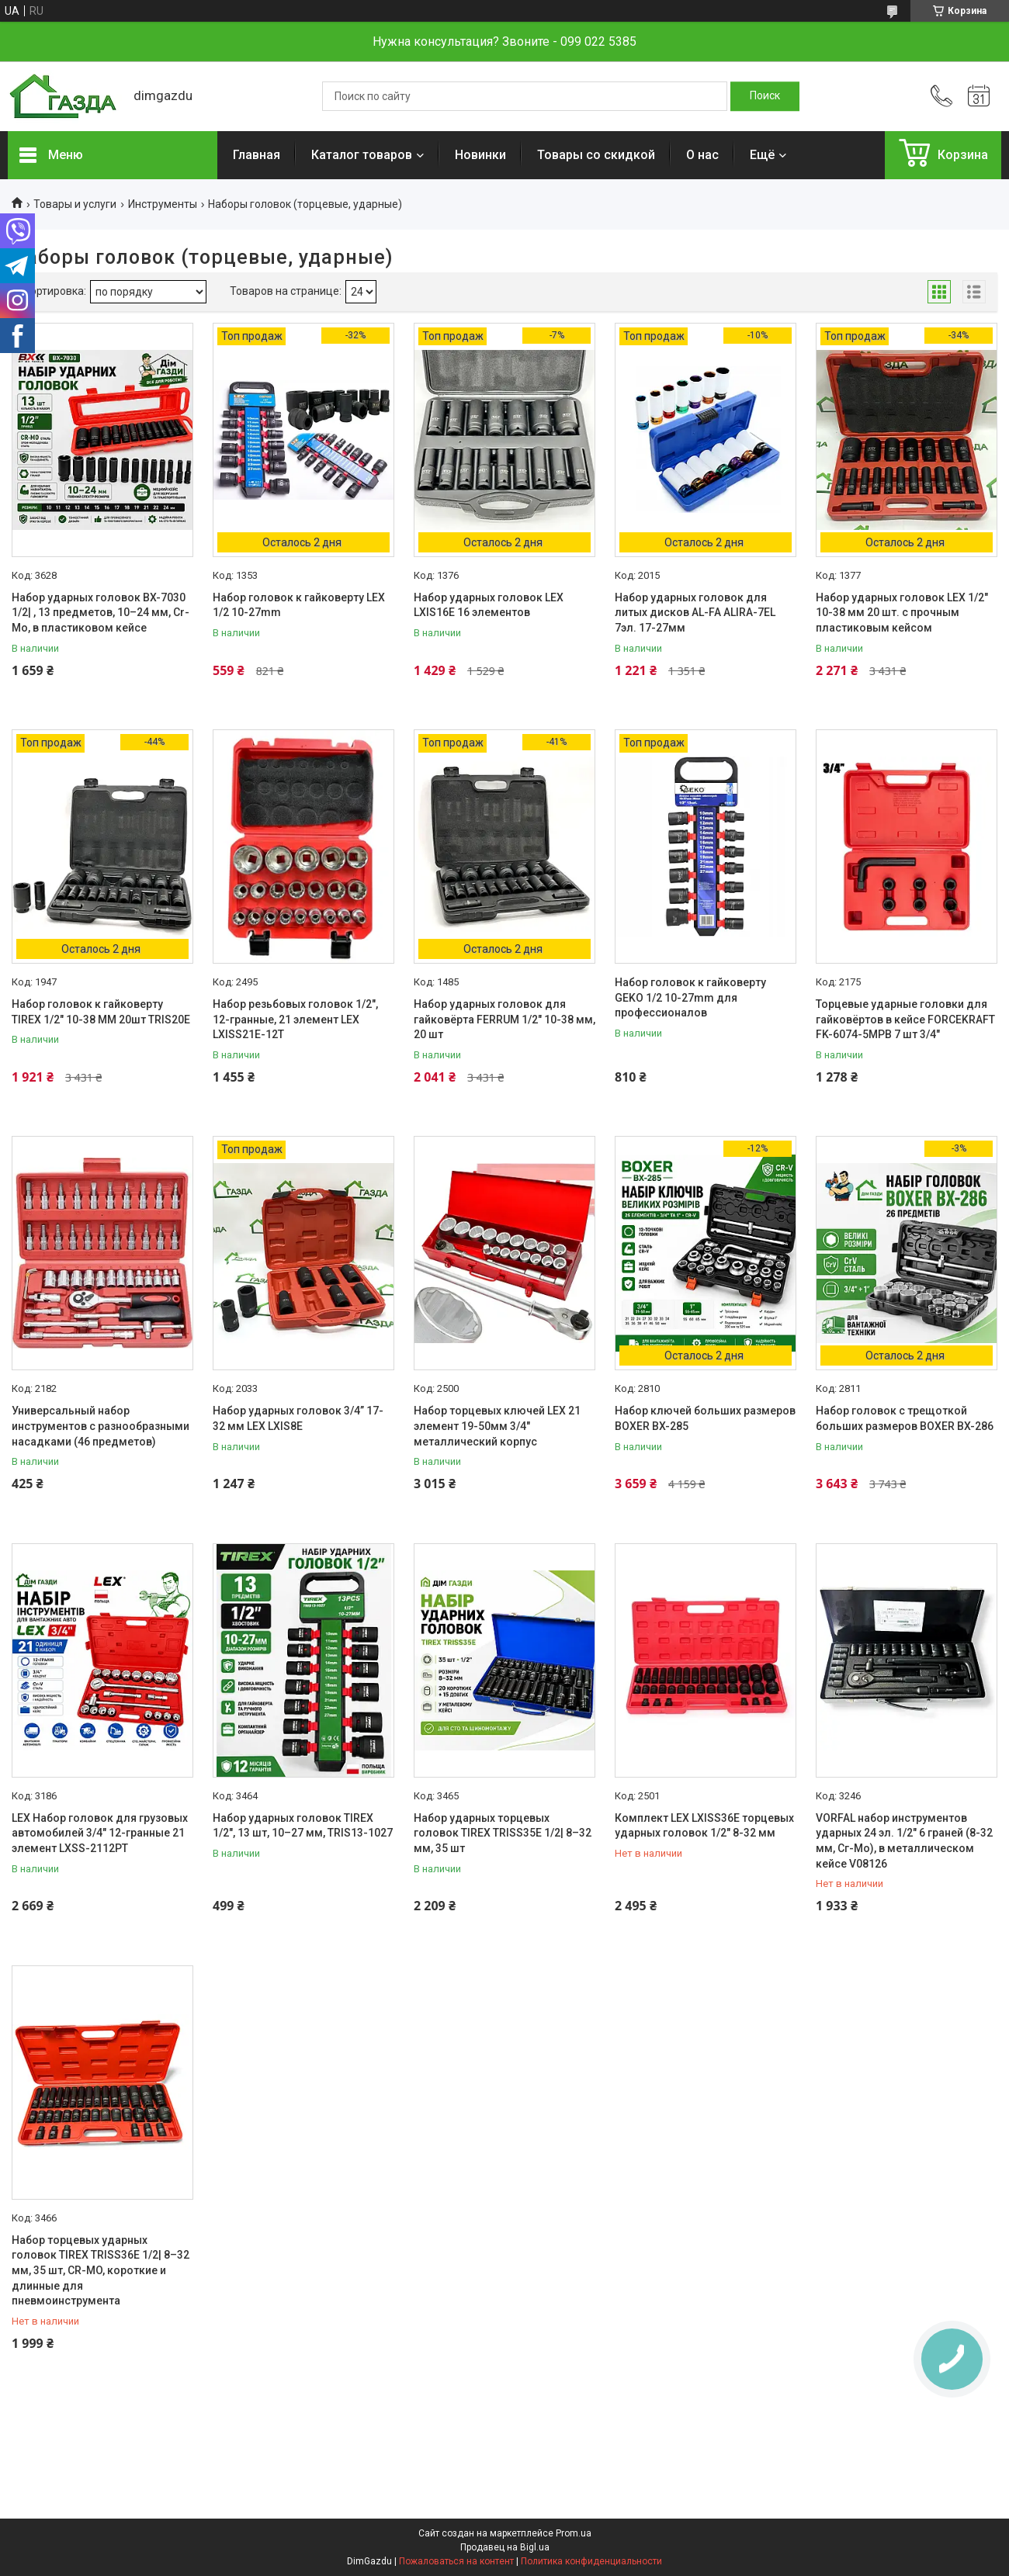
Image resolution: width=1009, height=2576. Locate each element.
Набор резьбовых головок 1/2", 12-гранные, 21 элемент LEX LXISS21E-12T (295, 1019)
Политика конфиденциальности (591, 2561)
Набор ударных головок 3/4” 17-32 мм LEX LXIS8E (298, 1418)
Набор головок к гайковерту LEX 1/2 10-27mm (299, 605)
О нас (702, 154)
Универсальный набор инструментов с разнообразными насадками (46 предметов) (100, 1425)
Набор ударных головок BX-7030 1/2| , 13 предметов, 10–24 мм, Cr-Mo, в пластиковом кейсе (100, 612)
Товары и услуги (74, 204)
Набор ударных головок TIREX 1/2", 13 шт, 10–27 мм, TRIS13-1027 (303, 1826)
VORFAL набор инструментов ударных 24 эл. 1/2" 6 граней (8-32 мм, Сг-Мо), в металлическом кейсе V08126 (904, 1841)
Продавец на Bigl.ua (505, 2547)
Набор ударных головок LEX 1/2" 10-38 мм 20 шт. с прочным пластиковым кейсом (902, 612)
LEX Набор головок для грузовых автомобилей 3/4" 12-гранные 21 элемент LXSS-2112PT (100, 1833)
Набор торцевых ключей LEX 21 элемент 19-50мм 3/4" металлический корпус (497, 1425)
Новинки (480, 154)
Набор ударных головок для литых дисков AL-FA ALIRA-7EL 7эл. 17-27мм (695, 612)
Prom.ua (573, 2533)
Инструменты (162, 204)
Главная (256, 154)
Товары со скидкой (596, 154)
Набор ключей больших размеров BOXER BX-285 (705, 1418)
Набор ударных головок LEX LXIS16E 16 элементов (488, 605)
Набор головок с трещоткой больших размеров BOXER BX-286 (904, 1418)
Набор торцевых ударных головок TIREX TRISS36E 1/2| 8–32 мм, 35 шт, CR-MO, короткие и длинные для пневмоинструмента (100, 2270)
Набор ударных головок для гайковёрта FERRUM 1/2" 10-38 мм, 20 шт (504, 1019)
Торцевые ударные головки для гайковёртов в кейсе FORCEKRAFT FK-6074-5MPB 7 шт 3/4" (905, 1019)
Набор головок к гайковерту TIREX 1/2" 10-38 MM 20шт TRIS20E (101, 1012)
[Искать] (764, 96)
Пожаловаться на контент (456, 2561)
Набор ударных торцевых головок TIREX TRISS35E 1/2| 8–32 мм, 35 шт (502, 1833)
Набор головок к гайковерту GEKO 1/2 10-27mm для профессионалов (690, 997)
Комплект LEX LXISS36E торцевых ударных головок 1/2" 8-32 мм (704, 1826)
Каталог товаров (361, 154)
